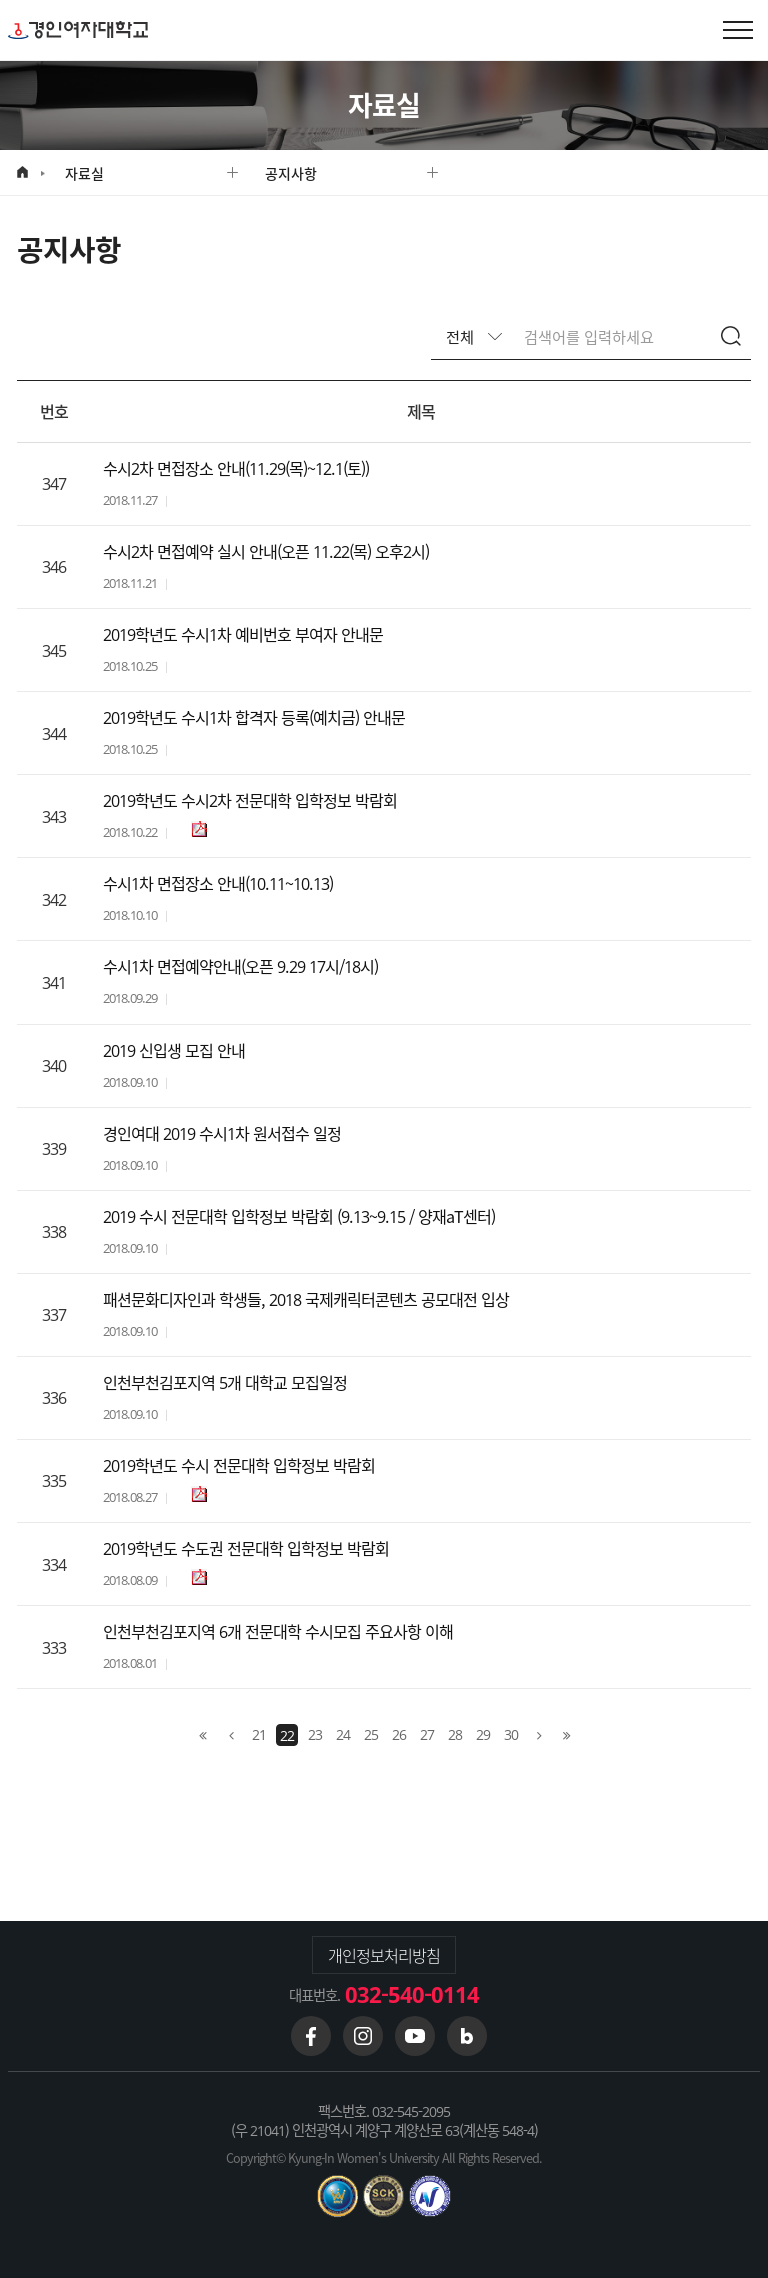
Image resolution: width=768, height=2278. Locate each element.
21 (259, 1734)
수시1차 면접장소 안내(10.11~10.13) (218, 883)
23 (315, 1734)
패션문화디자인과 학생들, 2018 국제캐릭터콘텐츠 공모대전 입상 (306, 1299)
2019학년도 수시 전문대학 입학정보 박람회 (239, 1465)
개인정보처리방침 (384, 1955)
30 (511, 1734)
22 (287, 1735)
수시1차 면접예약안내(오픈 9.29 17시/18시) (240, 966)
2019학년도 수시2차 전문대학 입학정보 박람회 (250, 800)
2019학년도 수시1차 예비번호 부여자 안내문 (243, 634)
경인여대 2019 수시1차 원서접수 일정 (222, 1133)
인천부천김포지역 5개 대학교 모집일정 (225, 1382)
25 (371, 1734)
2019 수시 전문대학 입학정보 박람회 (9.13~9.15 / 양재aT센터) (299, 1216)
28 (455, 1734)
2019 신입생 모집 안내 (174, 1050)
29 (483, 1734)
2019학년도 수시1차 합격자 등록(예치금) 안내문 (254, 717)
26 (399, 1734)
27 (427, 1734)
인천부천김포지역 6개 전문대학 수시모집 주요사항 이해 (278, 1631)
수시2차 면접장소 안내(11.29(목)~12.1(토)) (236, 468)
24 (343, 1734)
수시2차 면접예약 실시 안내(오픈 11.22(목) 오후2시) (266, 551)
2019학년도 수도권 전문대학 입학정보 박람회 (246, 1548)
